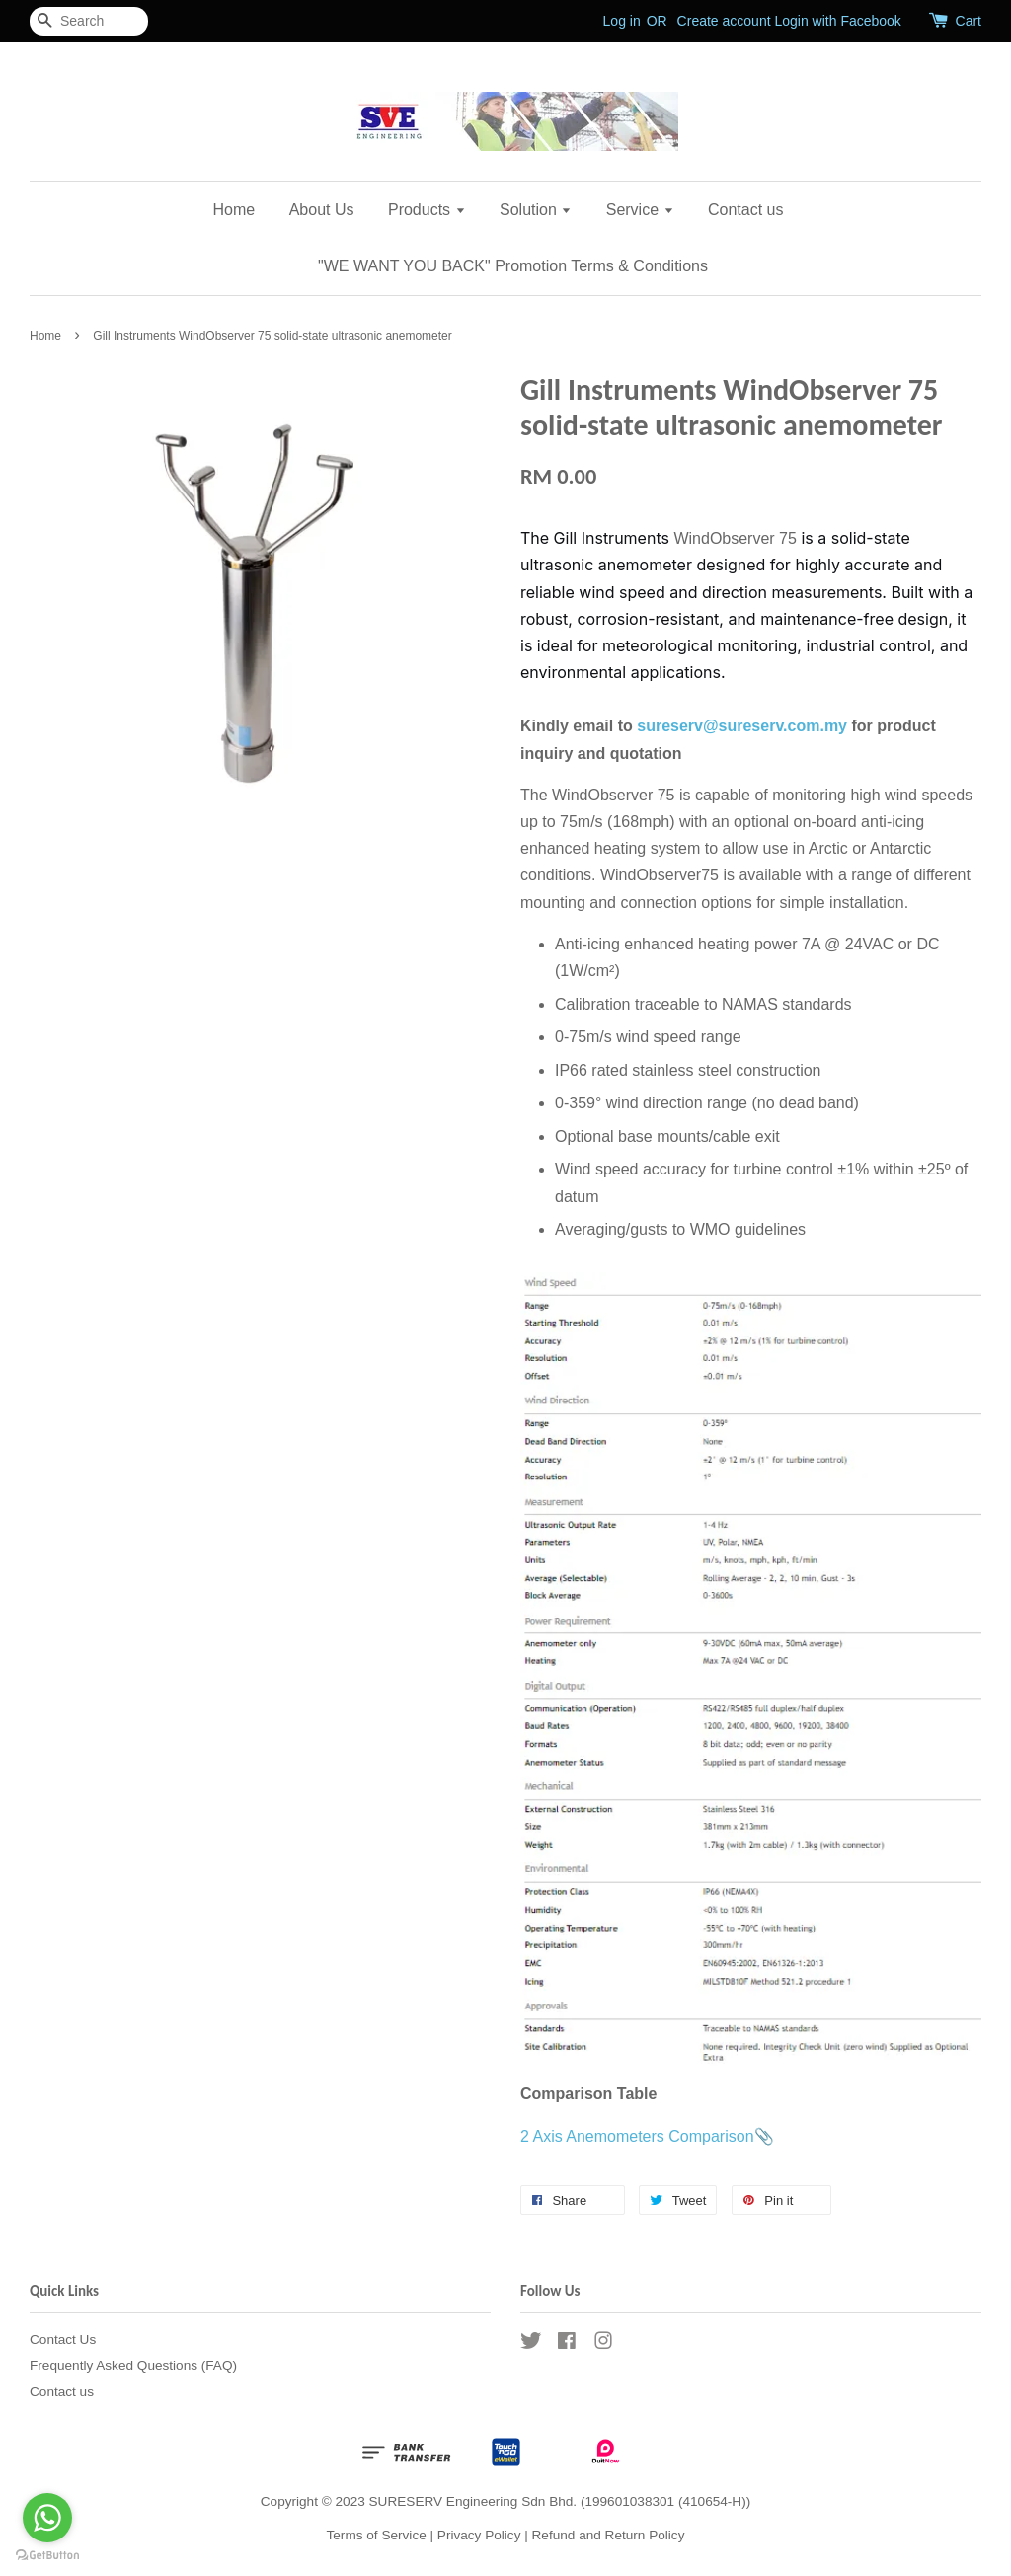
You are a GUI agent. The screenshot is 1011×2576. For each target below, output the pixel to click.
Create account (724, 21)
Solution (536, 209)
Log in (622, 21)
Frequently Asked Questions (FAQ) (133, 2365)
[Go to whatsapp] (47, 2517)
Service (640, 209)
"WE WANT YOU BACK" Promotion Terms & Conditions (513, 266)
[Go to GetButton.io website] (47, 2555)
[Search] (89, 21)
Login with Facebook (837, 21)
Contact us (745, 209)
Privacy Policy (479, 2535)
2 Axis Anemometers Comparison (637, 2136)
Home (234, 209)
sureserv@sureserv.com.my (742, 726)
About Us (321, 209)
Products (427, 209)
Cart (968, 21)
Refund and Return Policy (608, 2535)
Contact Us (63, 2339)
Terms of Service (377, 2535)
